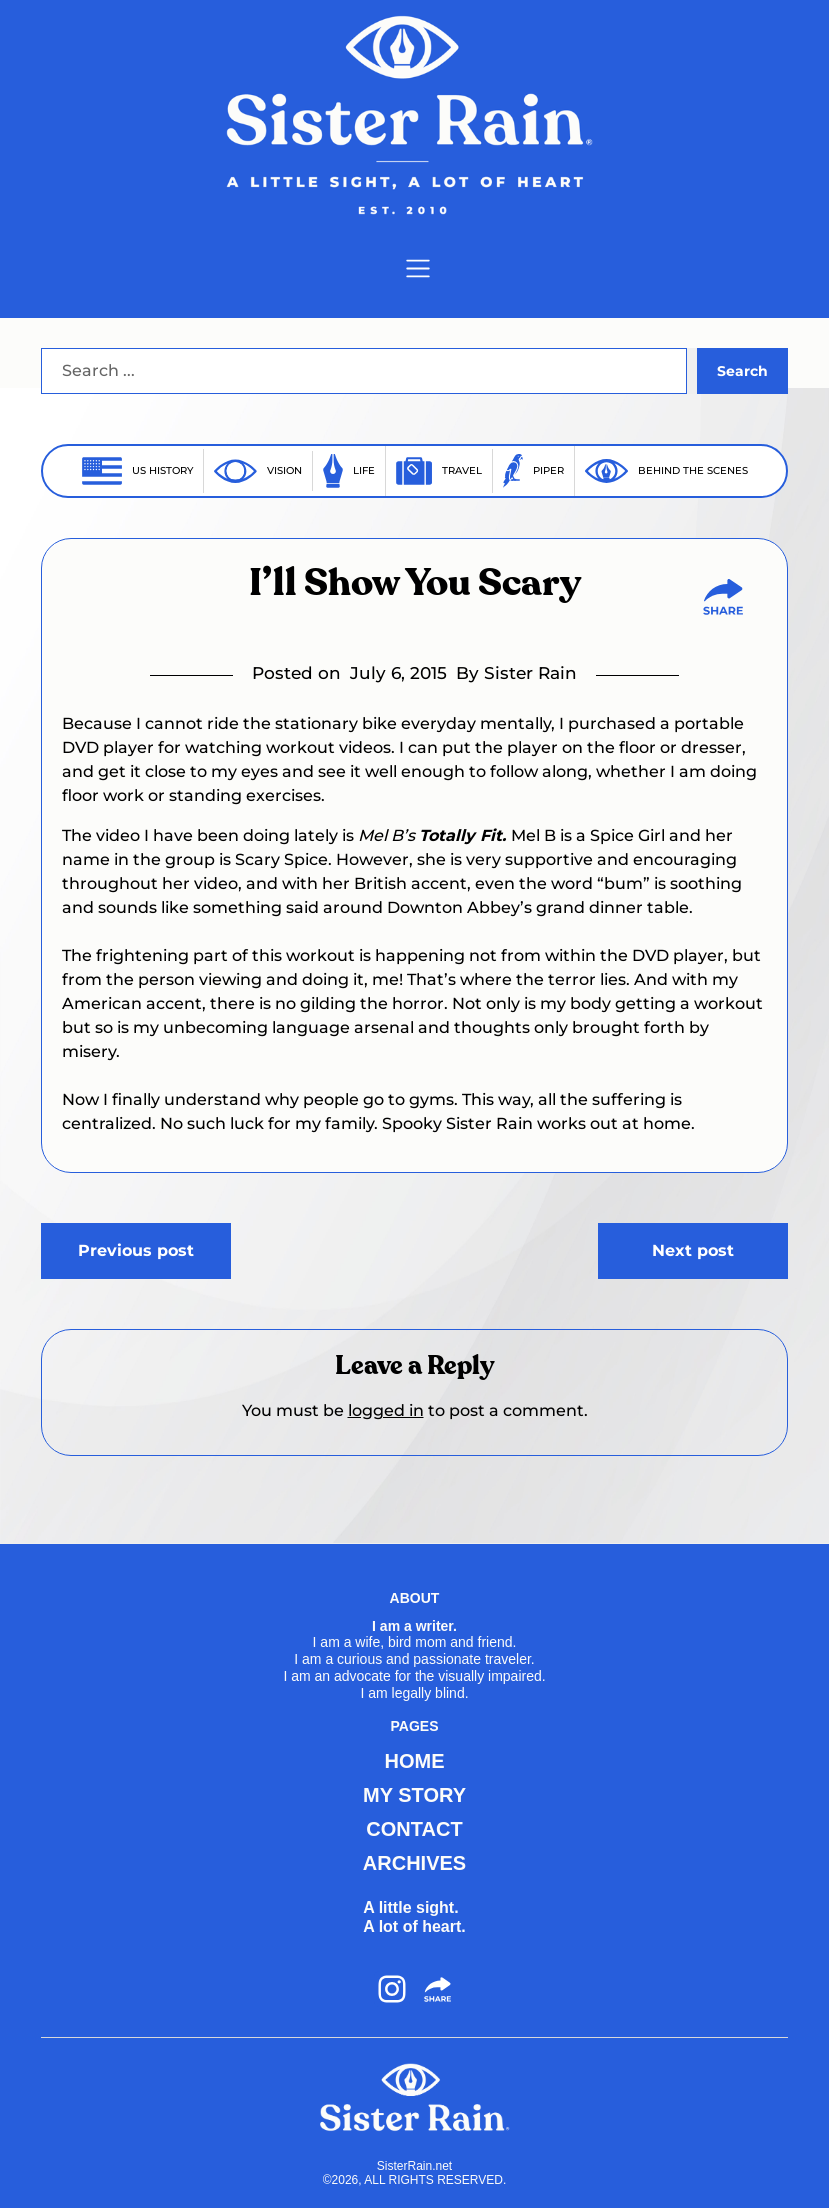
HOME (415, 1761)
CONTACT (414, 1829)
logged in (386, 1410)
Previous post (136, 1250)
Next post (693, 1250)
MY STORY (414, 1795)
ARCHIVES (414, 1863)
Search (742, 371)
